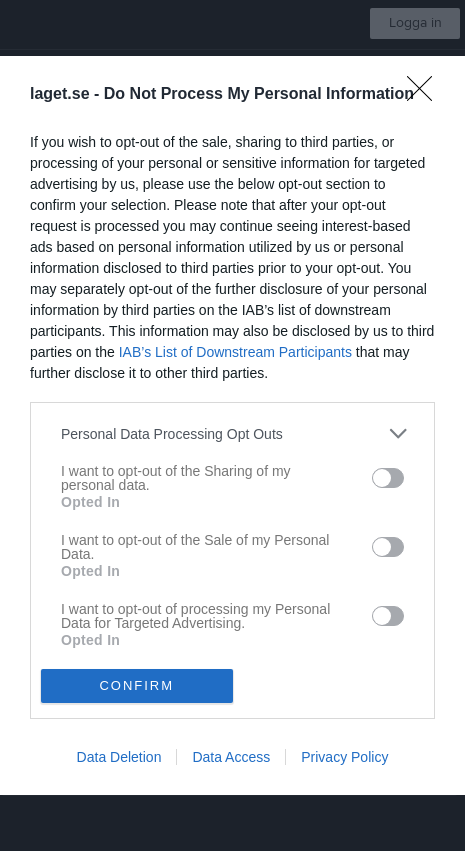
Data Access (231, 757)
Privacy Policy (344, 757)
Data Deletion (119, 757)
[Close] (426, 95)
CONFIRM (136, 685)
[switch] (388, 478)
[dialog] (232, 425)
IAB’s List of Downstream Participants (235, 352)
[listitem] (232, 433)
